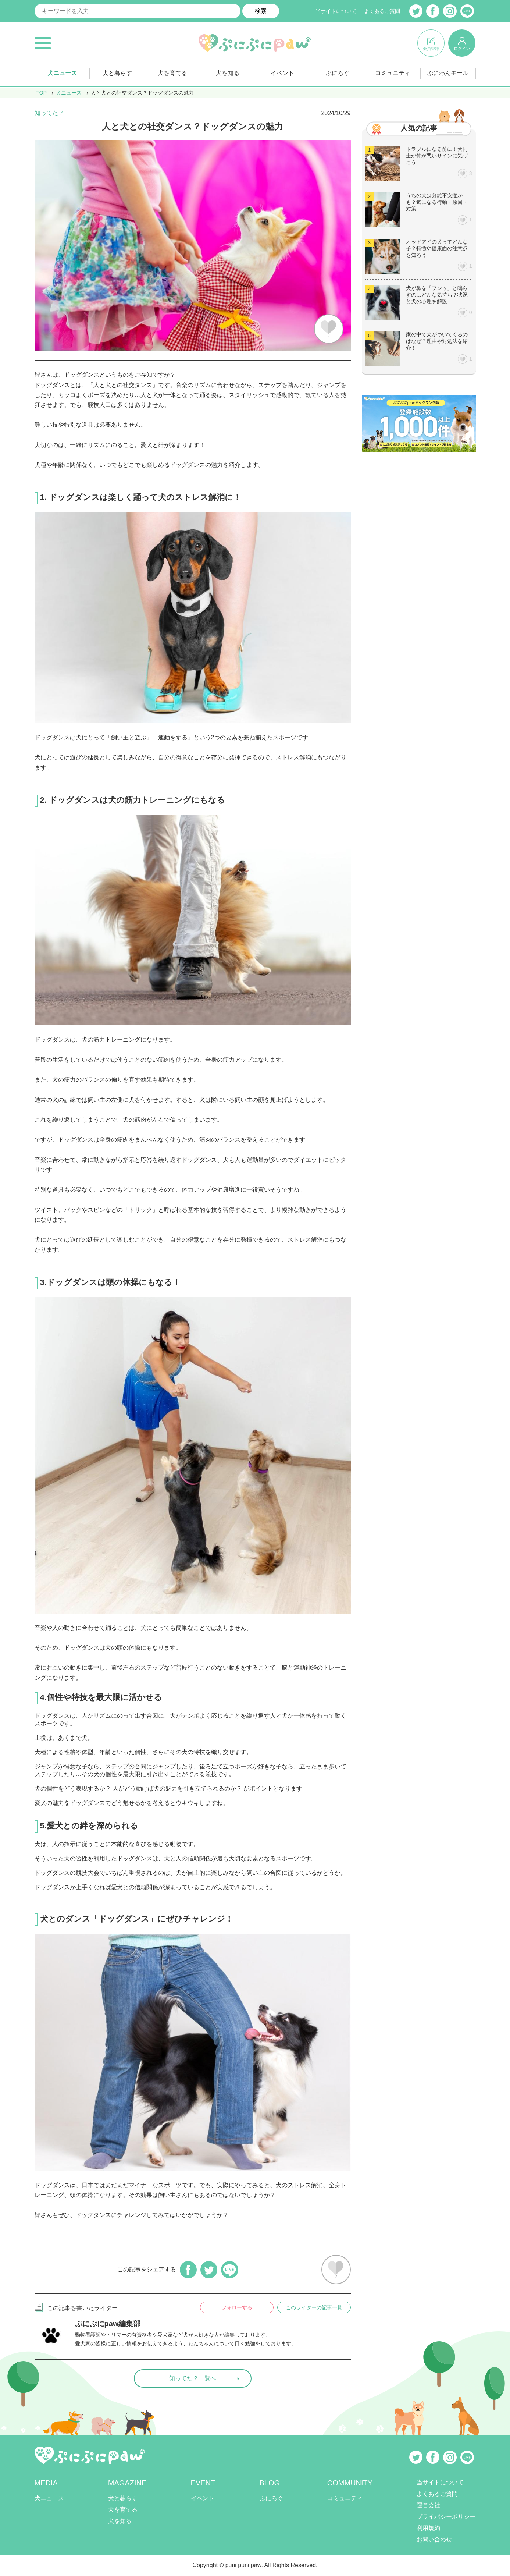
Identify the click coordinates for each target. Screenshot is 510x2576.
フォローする (236, 2307)
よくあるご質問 (382, 11)
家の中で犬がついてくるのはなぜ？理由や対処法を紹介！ (437, 341)
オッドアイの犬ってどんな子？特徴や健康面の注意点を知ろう (437, 248)
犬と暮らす (117, 73)
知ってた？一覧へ (192, 2378)
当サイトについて (336, 11)
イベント (282, 73)
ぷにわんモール (447, 73)
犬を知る (227, 73)
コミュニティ (392, 73)
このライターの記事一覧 (314, 2307)
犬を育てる (172, 73)
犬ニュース (62, 73)
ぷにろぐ (337, 73)
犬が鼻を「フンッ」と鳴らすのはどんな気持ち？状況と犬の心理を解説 (437, 294)
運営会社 (428, 2505)
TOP (41, 93)
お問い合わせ (434, 2539)
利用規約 (428, 2528)
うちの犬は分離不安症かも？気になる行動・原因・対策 (437, 202)
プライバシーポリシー (446, 2516)
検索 (261, 11)
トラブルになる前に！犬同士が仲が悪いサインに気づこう (437, 155)
